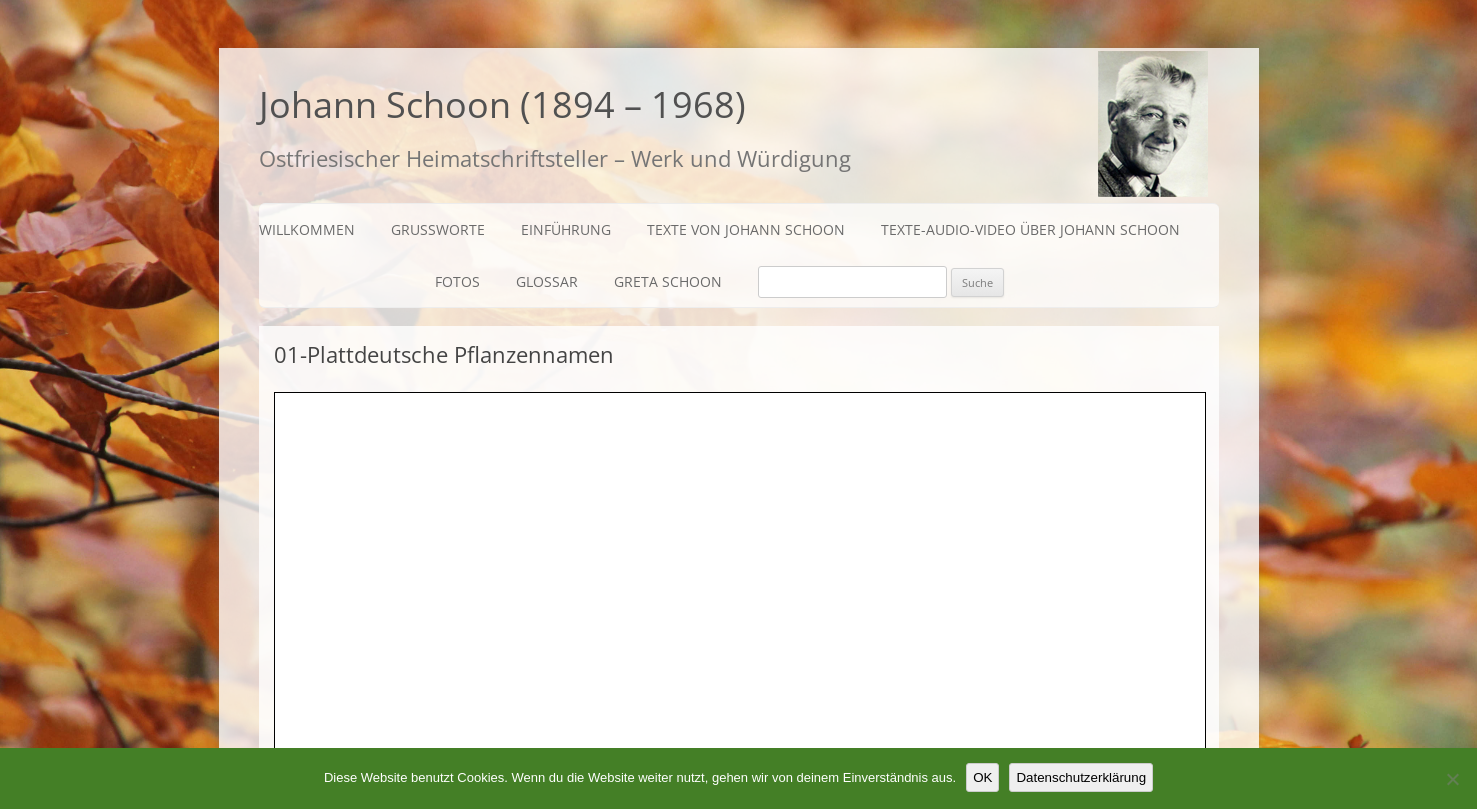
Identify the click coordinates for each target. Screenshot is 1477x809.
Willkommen (307, 229)
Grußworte (438, 229)
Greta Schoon (668, 281)
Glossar (547, 281)
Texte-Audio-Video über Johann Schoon (1030, 229)
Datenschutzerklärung (1081, 777)
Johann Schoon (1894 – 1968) (502, 104)
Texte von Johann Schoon (746, 229)
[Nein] (1452, 779)
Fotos (457, 281)
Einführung (566, 229)
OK (982, 777)
